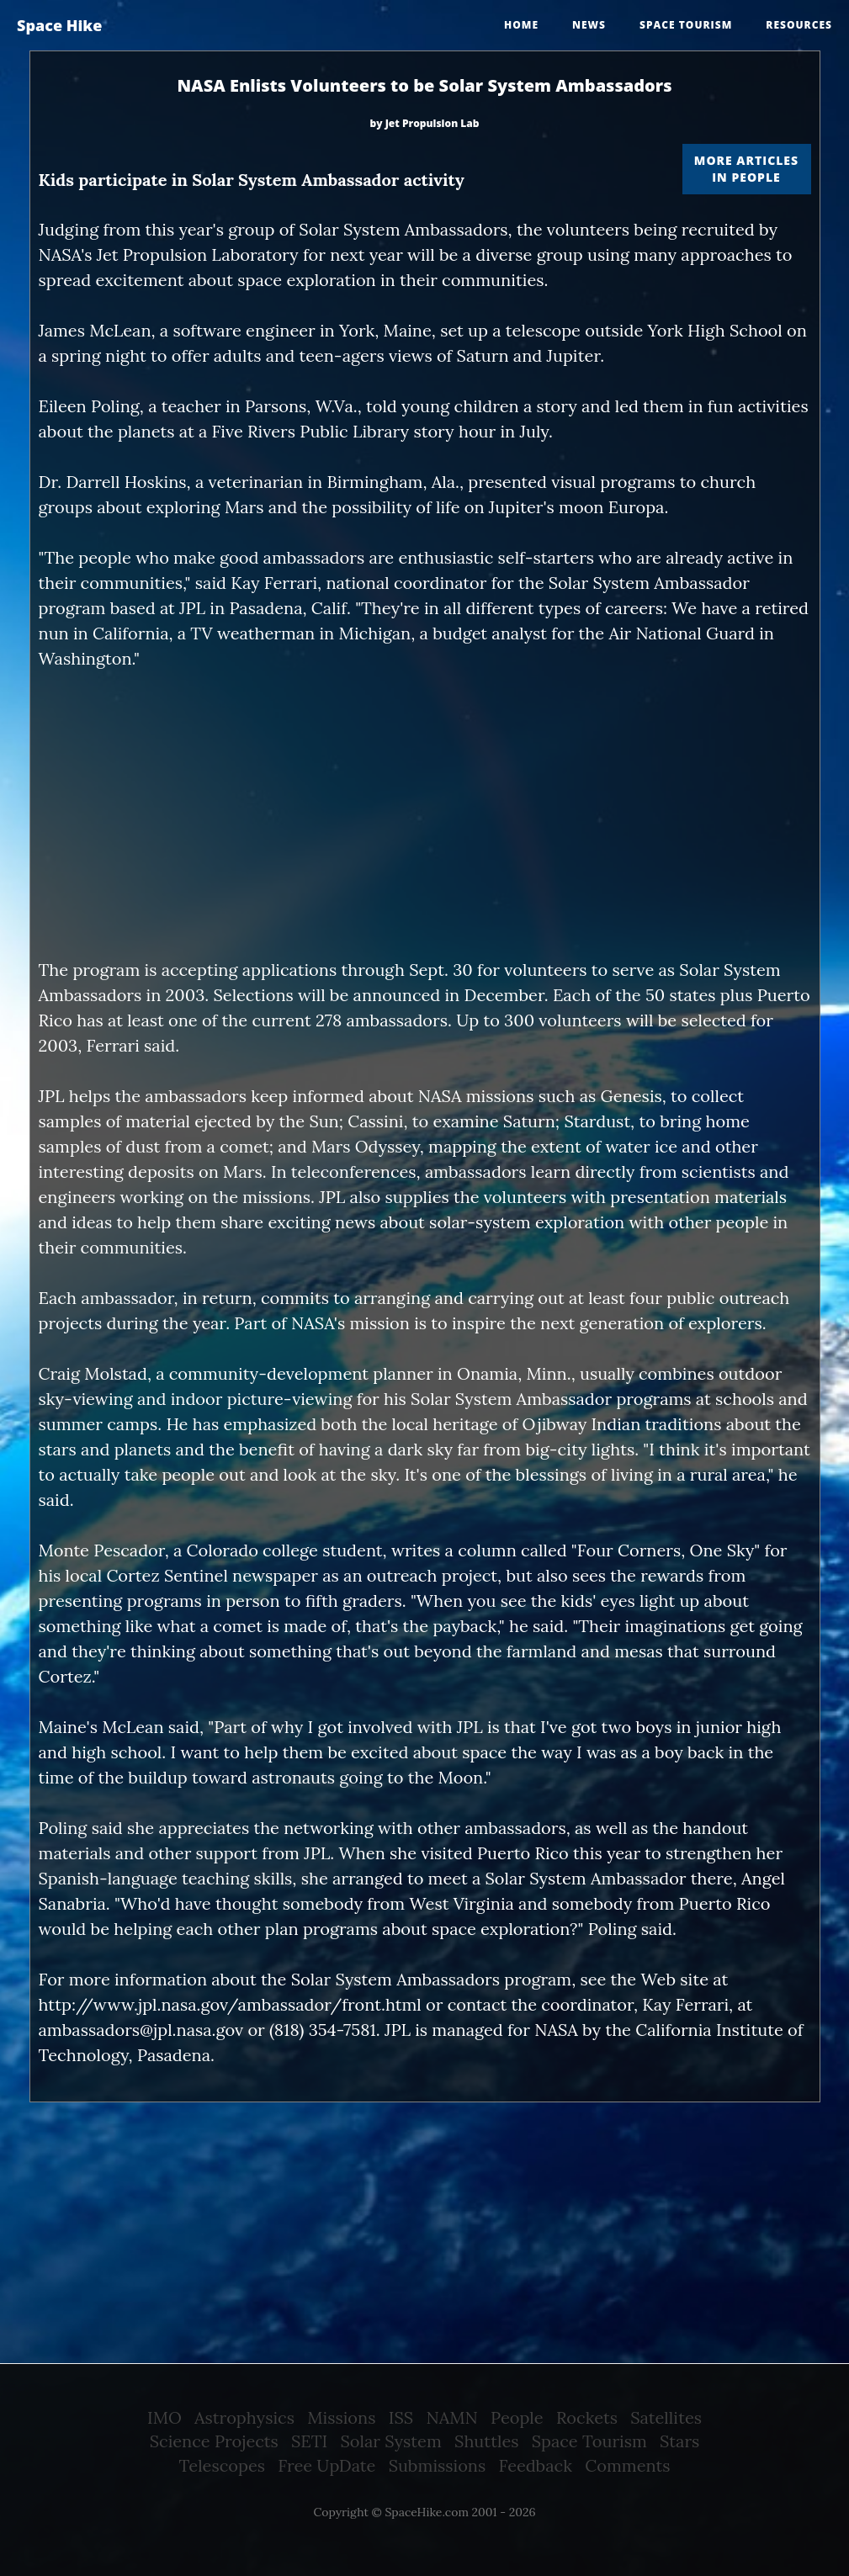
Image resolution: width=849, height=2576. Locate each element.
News (589, 25)
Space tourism (685, 25)
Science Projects (214, 2440)
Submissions (437, 2465)
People (517, 2417)
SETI (309, 2440)
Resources (799, 25)
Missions (341, 2417)
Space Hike (59, 25)
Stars (679, 2440)
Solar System (391, 2440)
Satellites (666, 2417)
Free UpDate (326, 2465)
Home (521, 25)
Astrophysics (244, 2417)
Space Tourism (589, 2440)
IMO (164, 2417)
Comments (627, 2465)
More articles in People (746, 168)
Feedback (535, 2465)
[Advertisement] (425, 814)
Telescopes (222, 2465)
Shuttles (486, 2440)
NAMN (451, 2417)
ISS (401, 2417)
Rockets (587, 2417)
